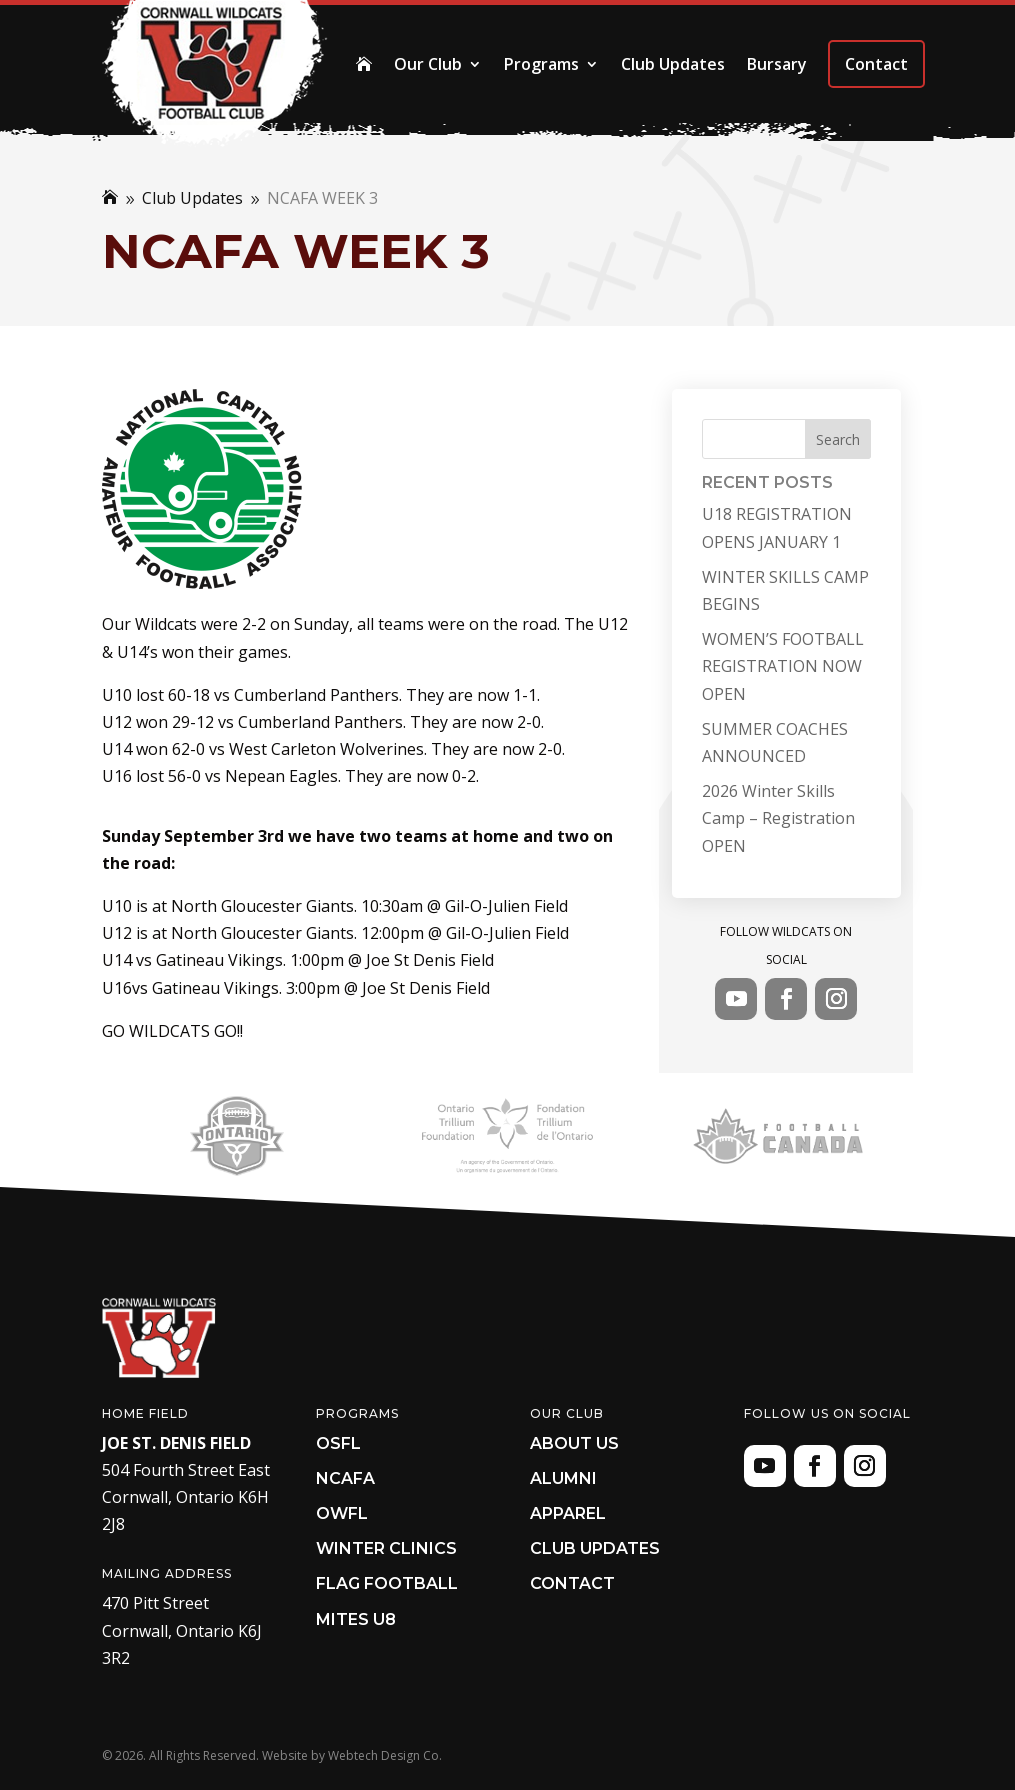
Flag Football (387, 1583)
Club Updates (673, 64)
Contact (876, 64)
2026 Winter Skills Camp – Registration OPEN (778, 818)
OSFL (338, 1443)
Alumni (563, 1478)
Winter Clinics (386, 1548)
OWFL (342, 1513)
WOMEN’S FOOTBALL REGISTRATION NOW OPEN (783, 666)
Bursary (777, 64)
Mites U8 (356, 1619)
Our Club (428, 64)
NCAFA (345, 1478)
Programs (541, 64)
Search (838, 439)
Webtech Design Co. (385, 1755)
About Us (574, 1443)
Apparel (568, 1513)
